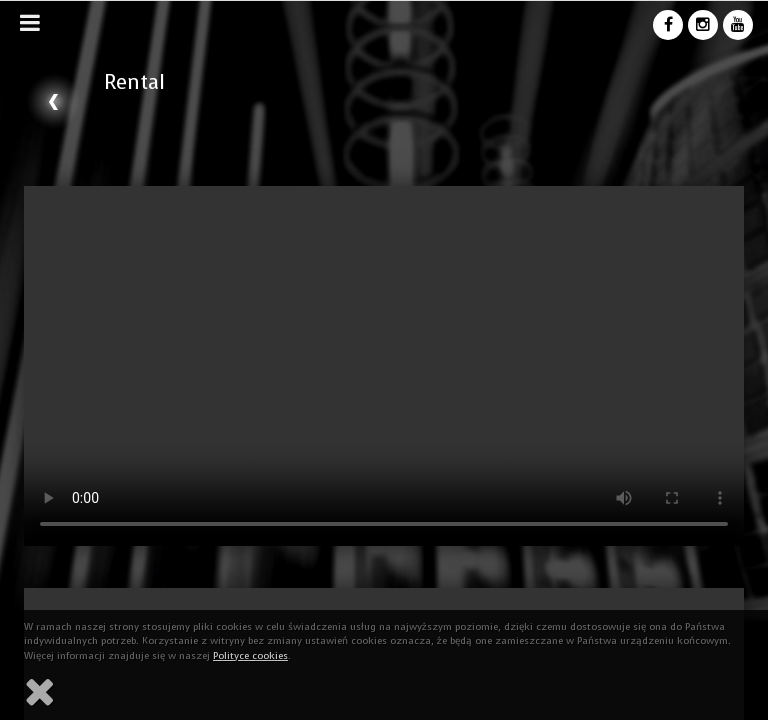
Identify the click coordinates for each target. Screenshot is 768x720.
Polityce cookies (250, 655)
